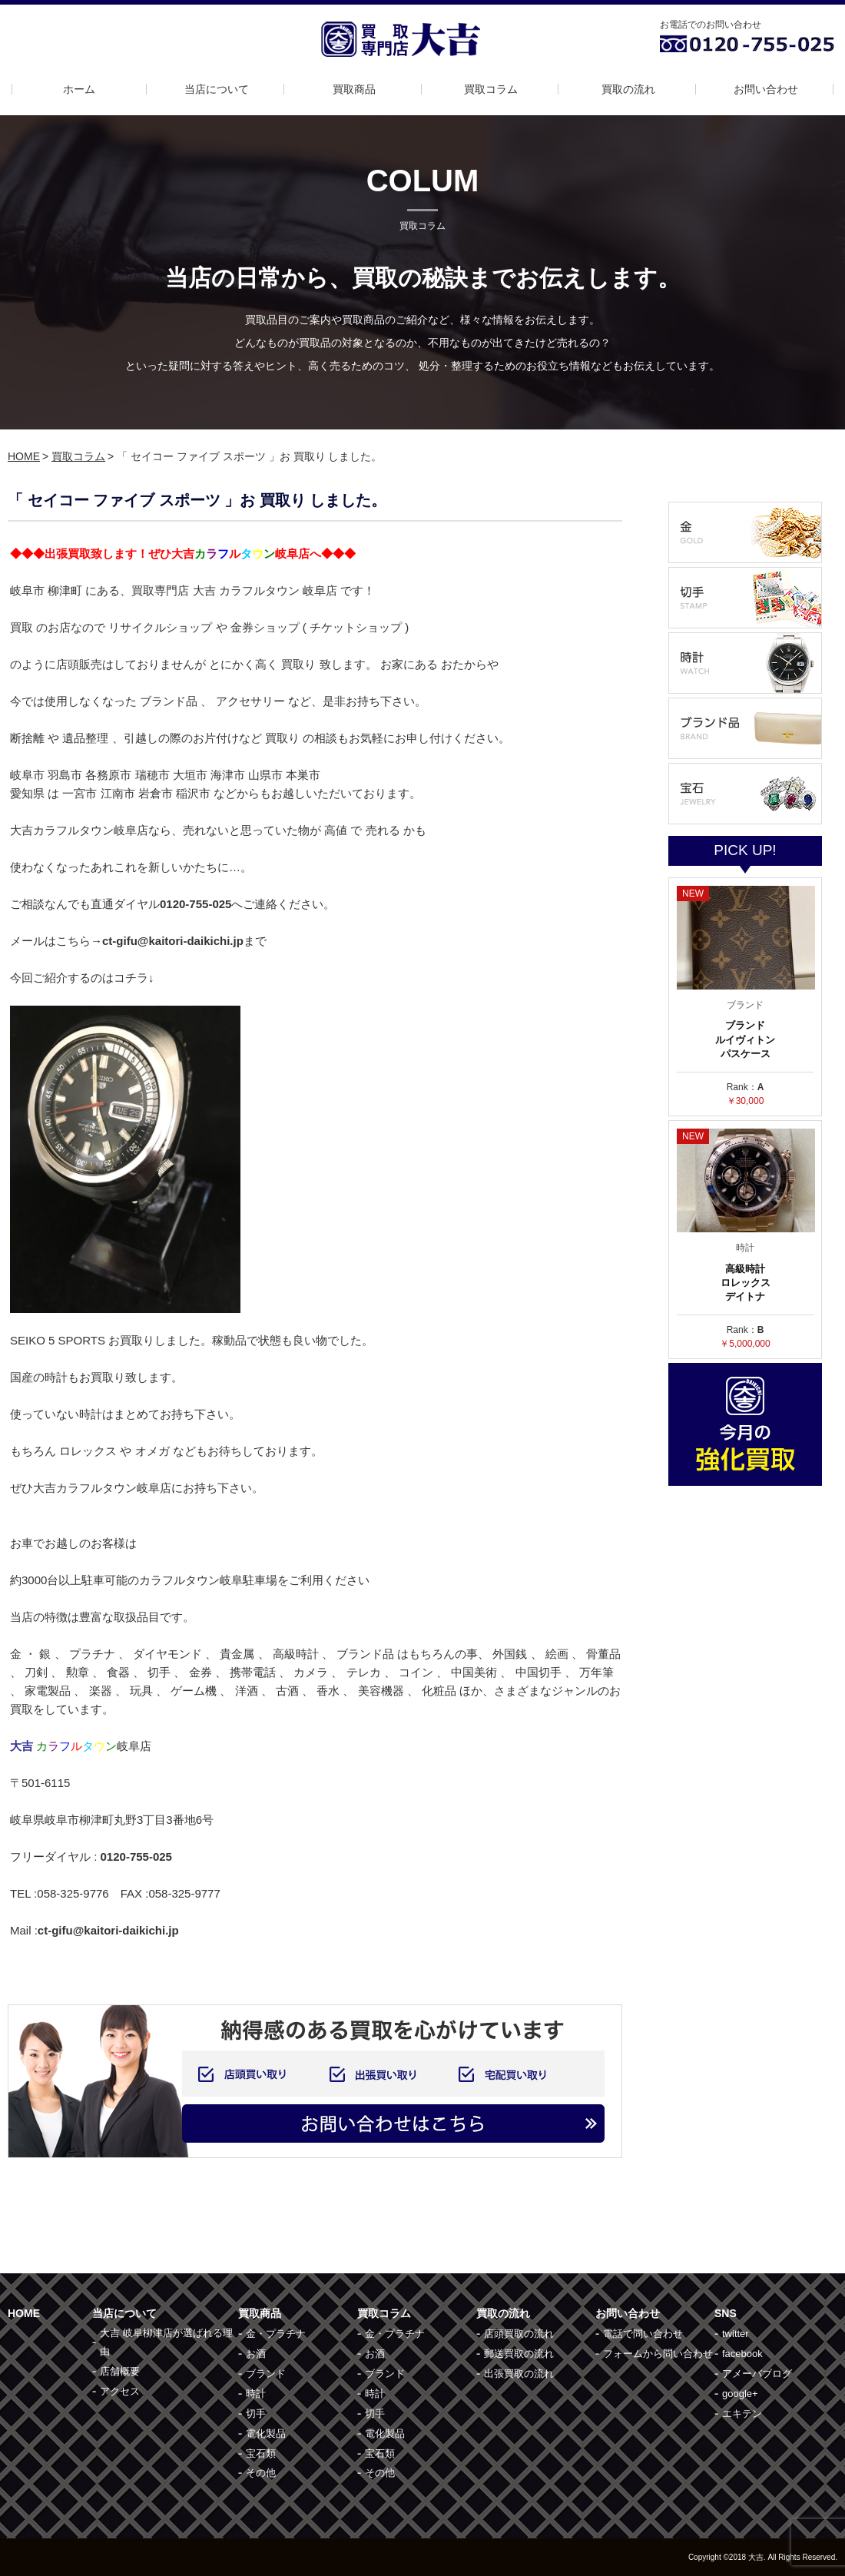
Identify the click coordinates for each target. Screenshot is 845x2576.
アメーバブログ (757, 2373)
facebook (742, 2353)
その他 (261, 2472)
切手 (256, 2413)
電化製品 (266, 2433)
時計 (256, 2393)
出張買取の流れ (519, 2373)
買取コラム (491, 89)
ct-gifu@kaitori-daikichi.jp (108, 1930)
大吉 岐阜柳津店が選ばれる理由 (166, 2342)
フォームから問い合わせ (658, 2353)
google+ (740, 2393)
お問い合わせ (766, 89)
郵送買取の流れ (519, 2353)
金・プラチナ (276, 2333)
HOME (24, 456)
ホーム (79, 89)
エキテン (742, 2413)
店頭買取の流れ (519, 2333)
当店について (216, 89)
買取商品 (354, 89)
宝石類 (261, 2453)
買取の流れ (628, 89)
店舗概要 (120, 2371)
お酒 (256, 2353)
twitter (735, 2333)
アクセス (120, 2391)
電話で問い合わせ (643, 2333)
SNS (725, 2313)
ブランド (266, 2373)
